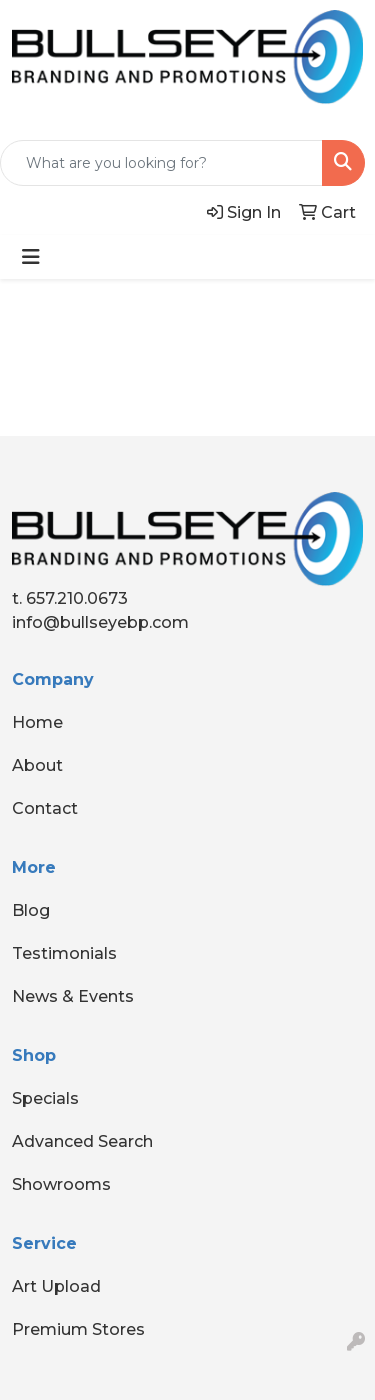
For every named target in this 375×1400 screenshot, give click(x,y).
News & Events (73, 996)
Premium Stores (78, 1329)
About (37, 765)
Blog (31, 910)
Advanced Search (82, 1141)
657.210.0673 (77, 598)
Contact (45, 808)
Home (37, 722)
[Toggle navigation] (31, 257)
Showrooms (61, 1184)
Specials (45, 1098)
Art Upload (56, 1286)
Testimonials (64, 953)
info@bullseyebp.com (100, 622)
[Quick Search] (161, 163)
